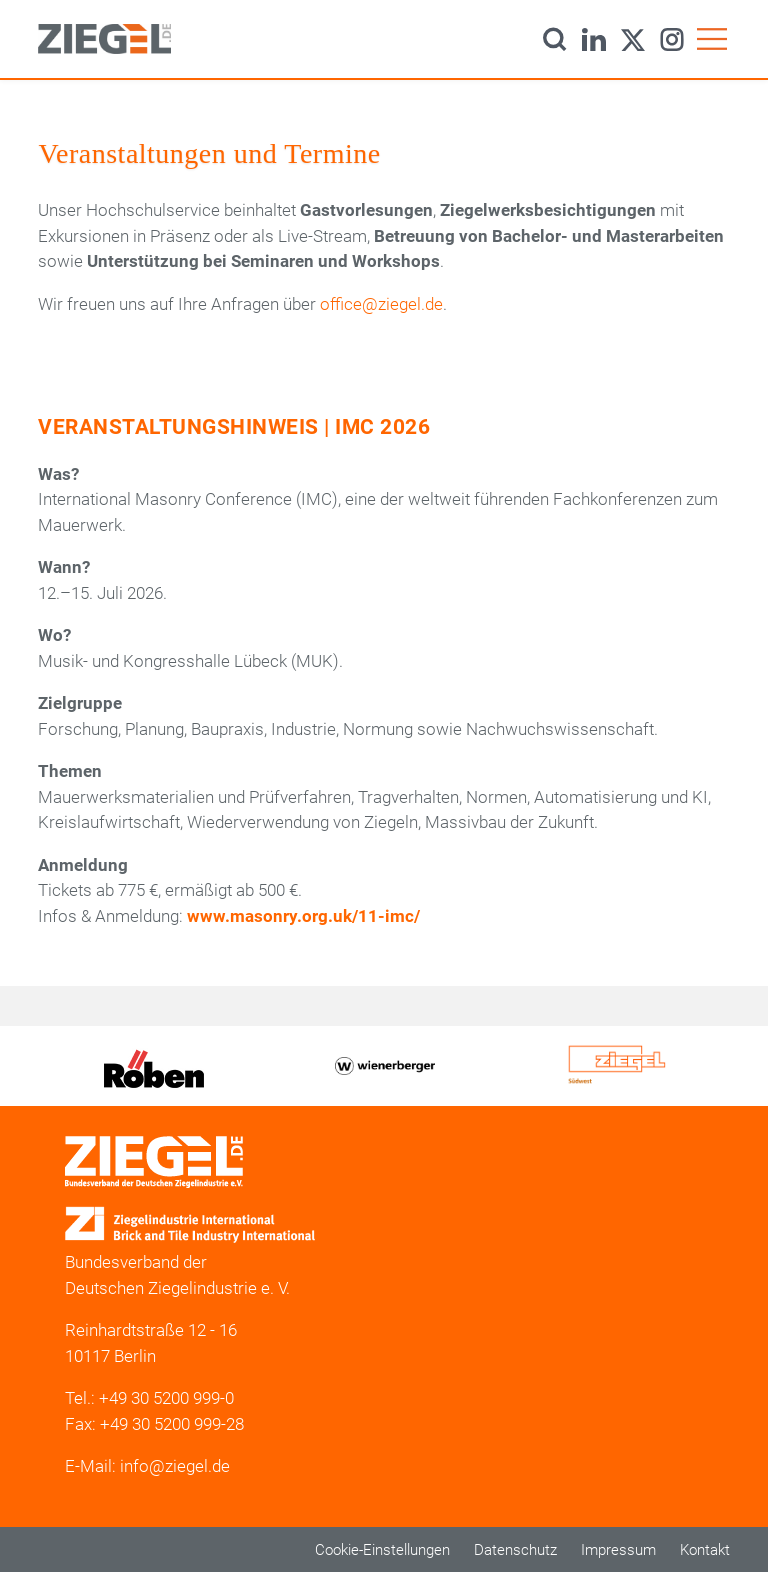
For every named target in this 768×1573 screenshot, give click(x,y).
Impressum (618, 1550)
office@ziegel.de (381, 304)
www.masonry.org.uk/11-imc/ (303, 916)
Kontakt (705, 1550)
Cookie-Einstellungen (382, 1550)
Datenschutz (515, 1550)
